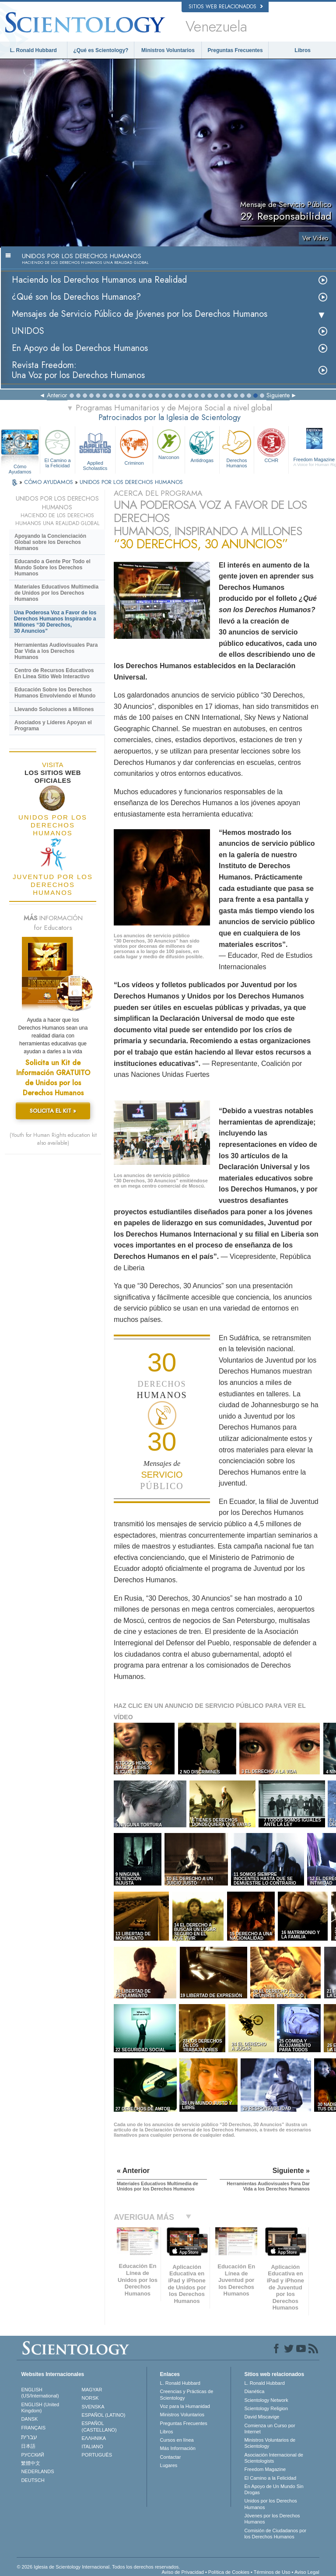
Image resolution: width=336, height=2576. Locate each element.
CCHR (271, 445)
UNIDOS (28, 331)
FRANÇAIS (33, 2427)
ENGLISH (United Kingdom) (40, 2407)
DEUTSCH (32, 2480)
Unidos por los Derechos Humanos (270, 2503)
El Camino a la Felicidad (57, 448)
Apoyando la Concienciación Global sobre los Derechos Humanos (50, 542)
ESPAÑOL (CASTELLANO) (99, 2426)
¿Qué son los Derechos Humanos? (76, 297)
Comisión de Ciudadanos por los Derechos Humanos (275, 2533)
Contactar (170, 2457)
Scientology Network (266, 2400)
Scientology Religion (266, 2408)
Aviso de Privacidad (182, 2572)
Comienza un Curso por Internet (269, 2428)
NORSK (90, 2398)
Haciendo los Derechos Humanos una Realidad (99, 279)
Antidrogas (202, 445)
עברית (29, 2436)
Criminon (134, 447)
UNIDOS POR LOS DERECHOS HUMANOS (131, 482)
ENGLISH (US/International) (40, 2392)
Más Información (178, 2448)
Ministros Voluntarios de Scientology (269, 2443)
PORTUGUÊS (97, 2454)
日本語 (28, 2446)
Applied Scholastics (95, 449)
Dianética (254, 2391)
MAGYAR (92, 2389)
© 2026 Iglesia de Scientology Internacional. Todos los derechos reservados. (98, 2566)
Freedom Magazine (265, 2469)
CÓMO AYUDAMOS (49, 482)
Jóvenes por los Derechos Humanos (272, 2518)
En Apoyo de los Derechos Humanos (80, 348)
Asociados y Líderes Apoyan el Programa (53, 725)
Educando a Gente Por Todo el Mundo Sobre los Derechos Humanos (52, 567)
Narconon (168, 444)
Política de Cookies (228, 2572)
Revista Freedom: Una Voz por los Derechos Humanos (78, 370)
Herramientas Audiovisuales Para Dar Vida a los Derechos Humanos (56, 651)
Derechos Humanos (237, 448)
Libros (302, 50)
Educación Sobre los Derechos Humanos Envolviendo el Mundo (54, 693)
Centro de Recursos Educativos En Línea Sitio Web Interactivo (54, 673)
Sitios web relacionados (226, 7)
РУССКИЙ (32, 2454)
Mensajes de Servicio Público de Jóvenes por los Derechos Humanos (139, 314)
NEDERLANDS (37, 2471)
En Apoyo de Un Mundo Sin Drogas (273, 2489)
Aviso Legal (306, 2572)
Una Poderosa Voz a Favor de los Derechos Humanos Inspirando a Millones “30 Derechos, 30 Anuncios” (55, 622)
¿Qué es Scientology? (100, 50)
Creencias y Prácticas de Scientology (187, 2394)
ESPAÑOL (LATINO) (104, 2415)
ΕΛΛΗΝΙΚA (94, 2438)
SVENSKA (93, 2406)
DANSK (29, 2419)
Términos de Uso (272, 2572)
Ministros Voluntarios (168, 50)
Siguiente (278, 395)
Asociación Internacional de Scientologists (273, 2458)
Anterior (57, 395)
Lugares (169, 2465)
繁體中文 (30, 2463)
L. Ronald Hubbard (33, 50)
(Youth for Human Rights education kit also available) (53, 1139)
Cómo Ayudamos (20, 467)
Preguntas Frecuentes (235, 50)
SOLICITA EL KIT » (53, 1111)
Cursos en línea (177, 2440)
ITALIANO (92, 2446)
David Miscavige (261, 2416)
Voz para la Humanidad (185, 2406)
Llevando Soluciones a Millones (54, 709)
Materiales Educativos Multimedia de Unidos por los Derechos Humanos (56, 593)
